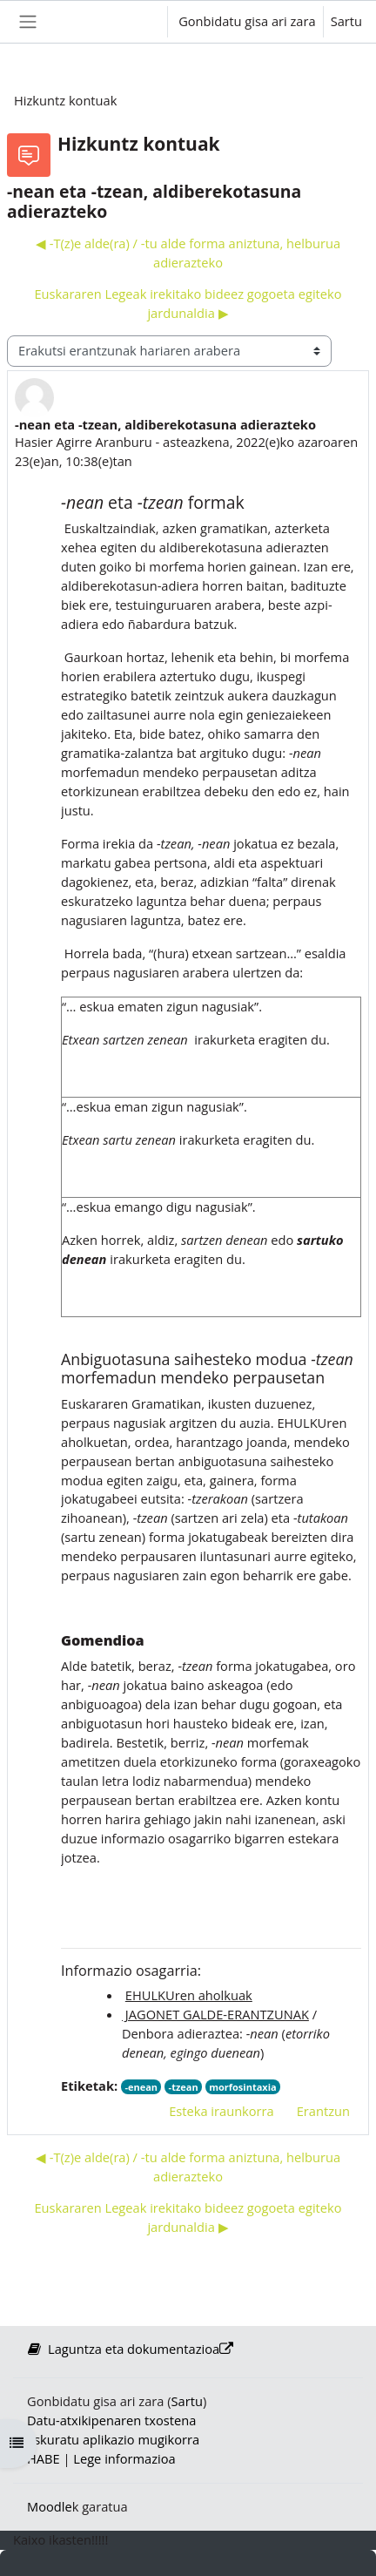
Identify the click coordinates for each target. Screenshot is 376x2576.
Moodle (49, 2506)
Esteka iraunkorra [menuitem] (221, 2111)
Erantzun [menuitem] (323, 2111)
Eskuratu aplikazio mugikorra (113, 2439)
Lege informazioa (124, 2458)
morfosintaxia (242, 2086)
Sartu (346, 21)
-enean (141, 2086)
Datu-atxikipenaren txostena (111, 2420)
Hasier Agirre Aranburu (83, 441)
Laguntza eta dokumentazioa (130, 2348)
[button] (138, 22)
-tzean (183, 2086)
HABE (43, 2458)
